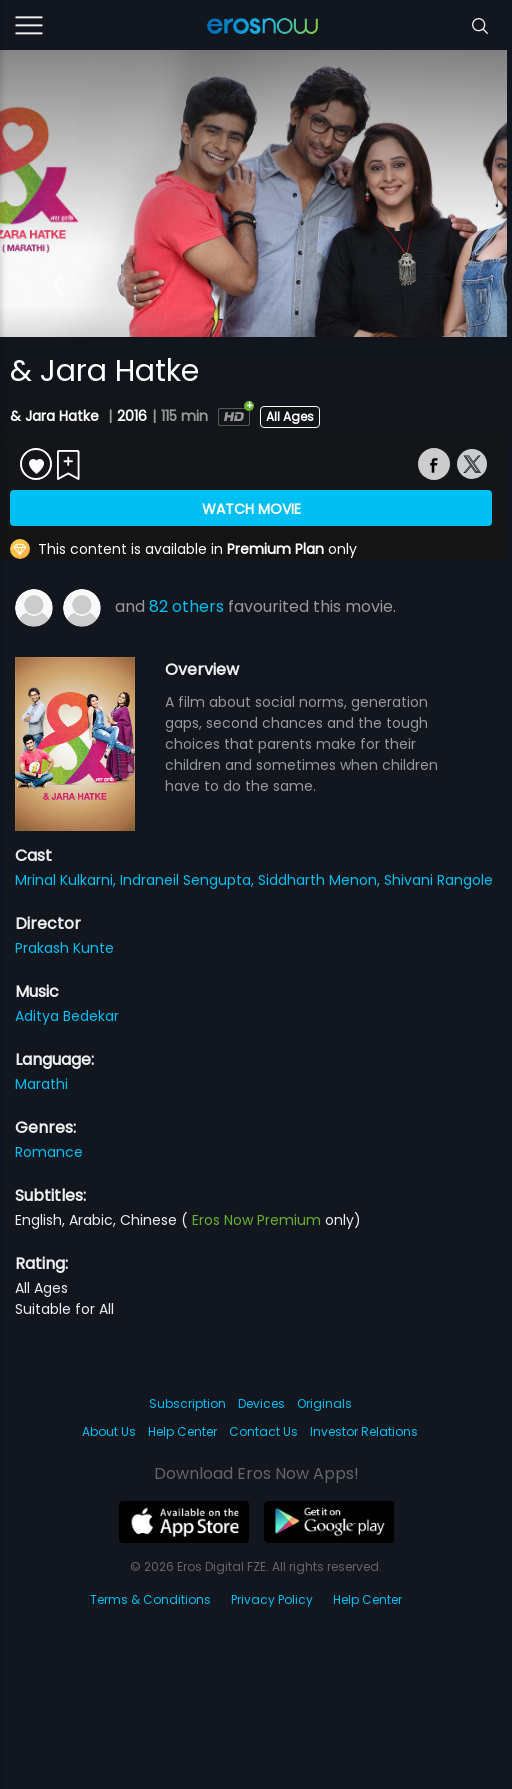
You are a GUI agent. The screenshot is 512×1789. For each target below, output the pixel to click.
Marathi (41, 1084)
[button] (58, 285)
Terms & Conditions (150, 1599)
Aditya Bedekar (67, 1016)
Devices (261, 1403)
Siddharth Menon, (321, 880)
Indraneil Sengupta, (189, 880)
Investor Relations (364, 1431)
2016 (132, 416)
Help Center (182, 1431)
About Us (109, 1431)
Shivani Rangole (438, 880)
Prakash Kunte (64, 948)
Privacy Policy (272, 1599)
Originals (324, 1403)
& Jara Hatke (56, 416)
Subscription (187, 1403)
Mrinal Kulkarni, (67, 880)
